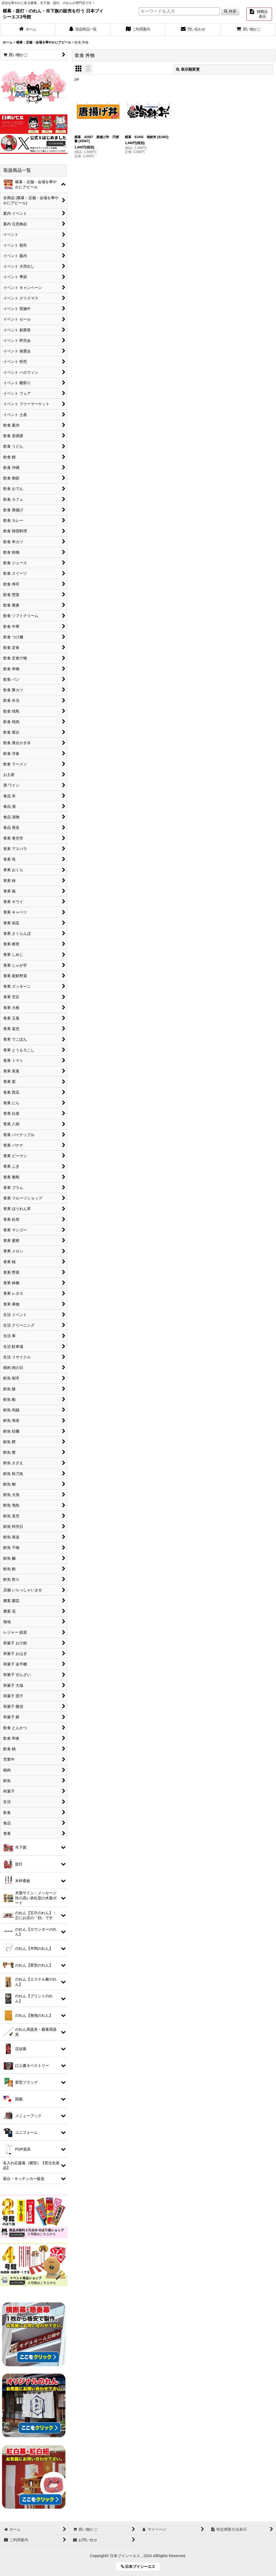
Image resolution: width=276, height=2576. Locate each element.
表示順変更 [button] (188, 69)
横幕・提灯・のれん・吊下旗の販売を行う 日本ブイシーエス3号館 (53, 13)
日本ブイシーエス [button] (140, 2566)
